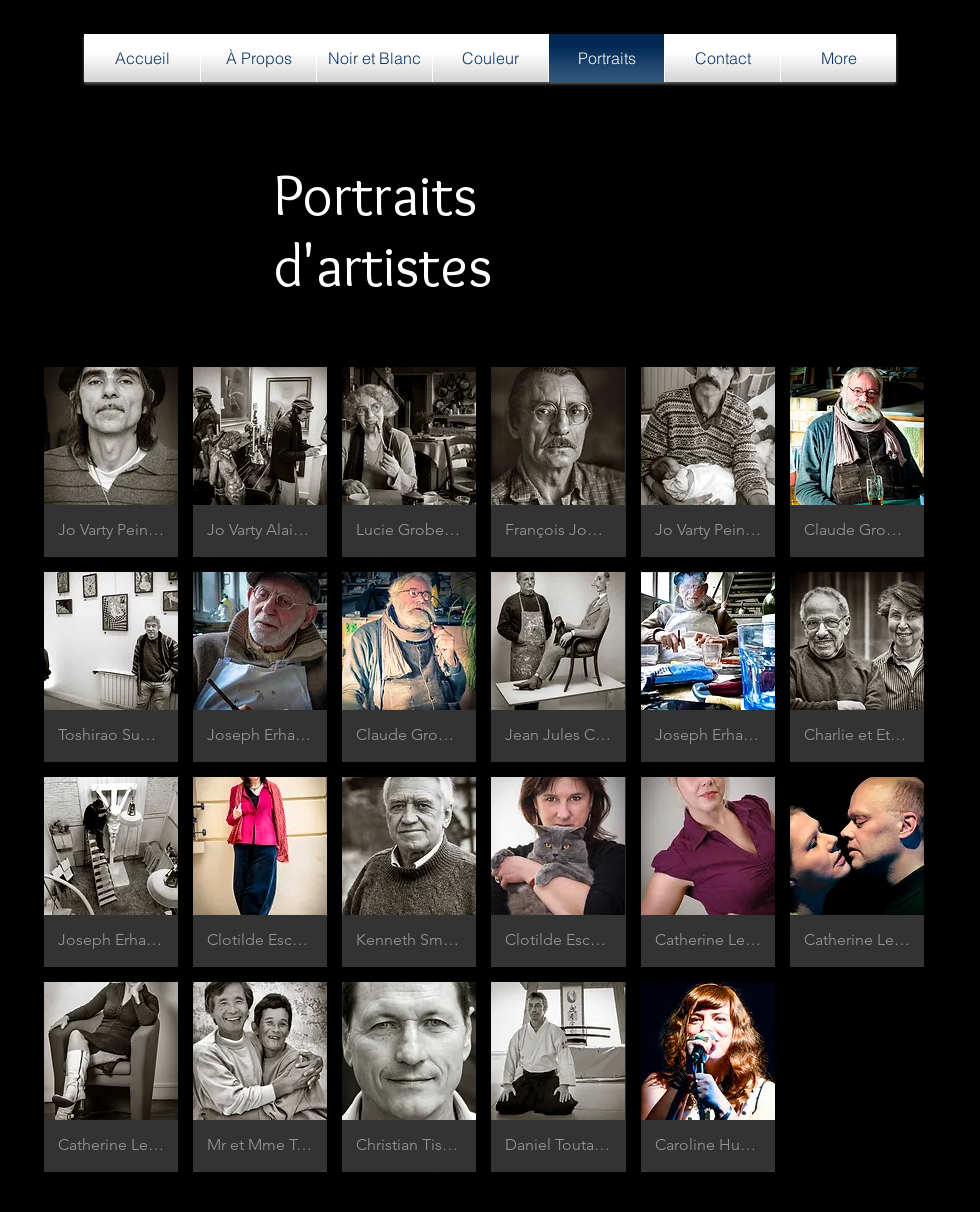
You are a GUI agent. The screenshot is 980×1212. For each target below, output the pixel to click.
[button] (111, 462)
